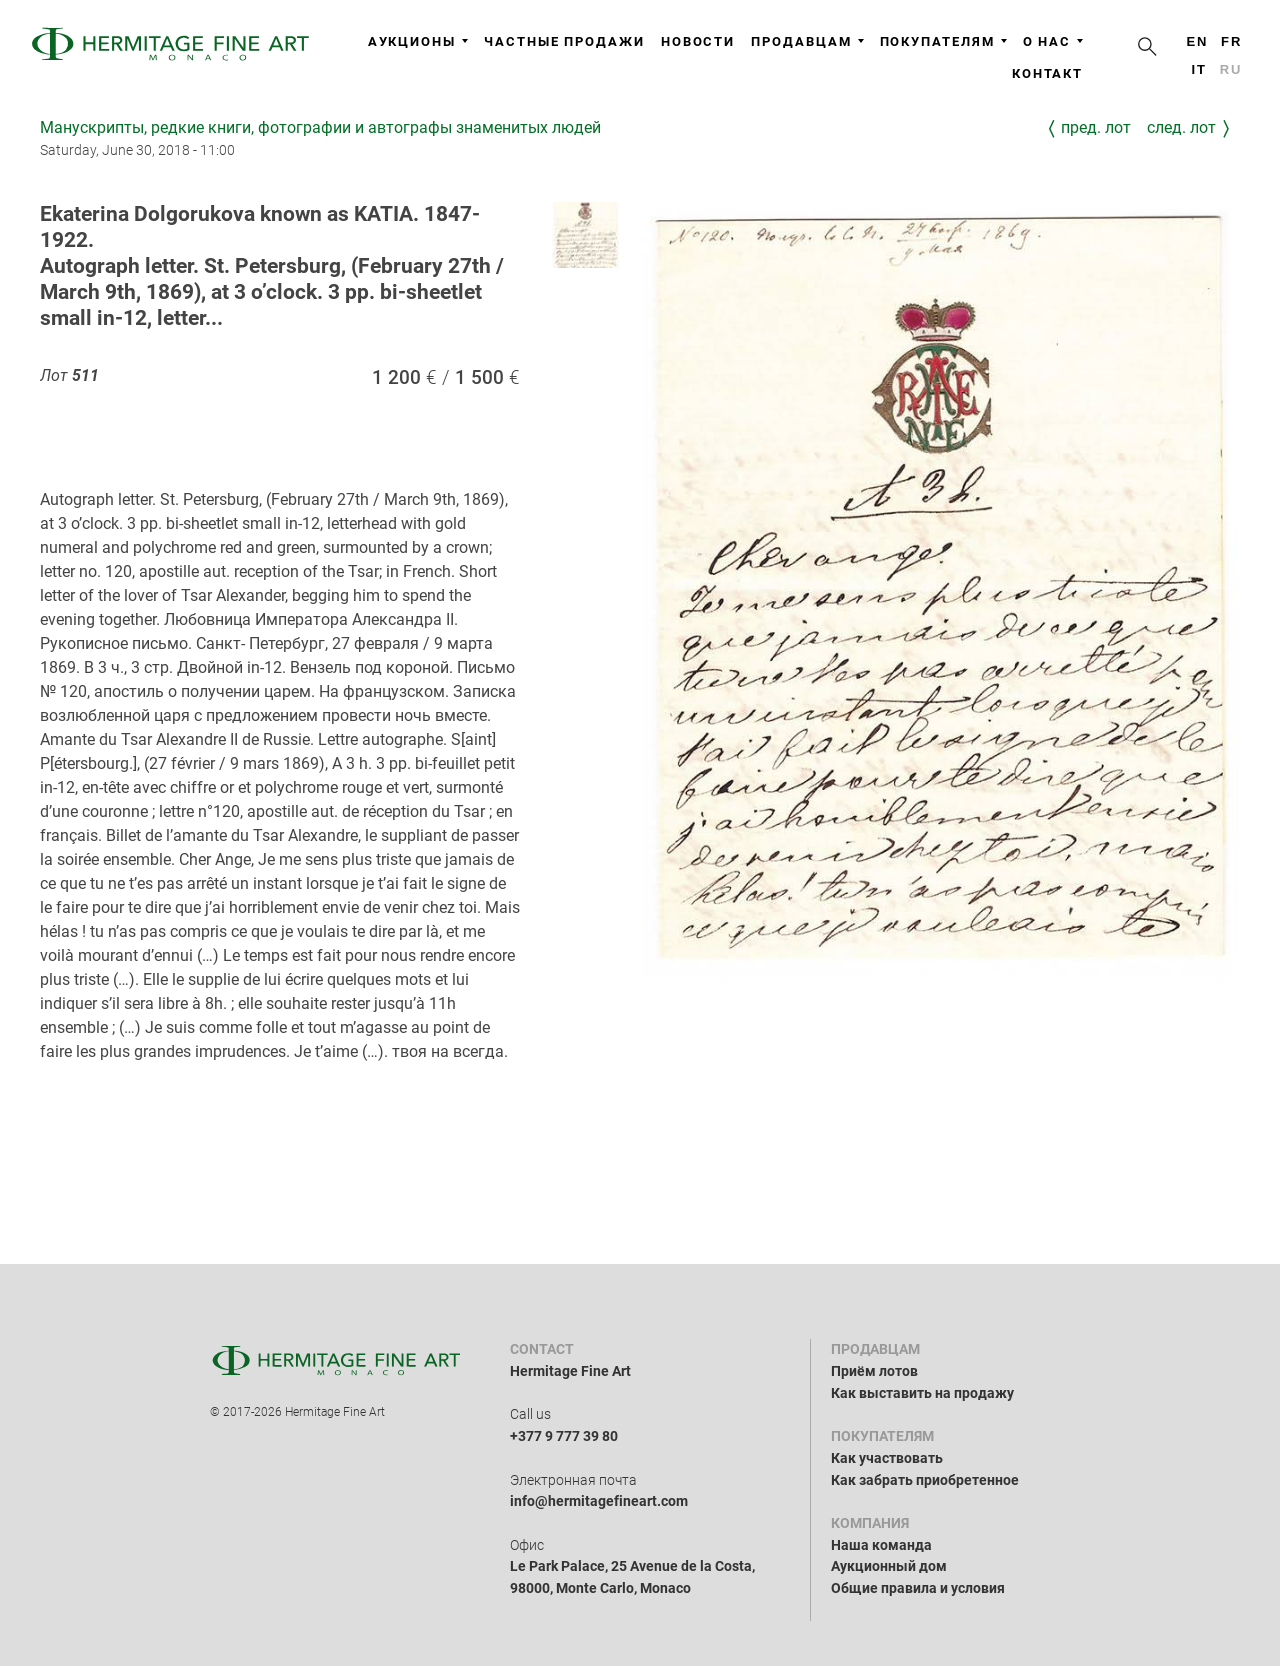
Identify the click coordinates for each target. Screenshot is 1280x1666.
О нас (1053, 41)
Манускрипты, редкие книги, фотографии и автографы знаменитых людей (320, 127)
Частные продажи (564, 41)
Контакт (1047, 73)
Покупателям (943, 41)
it (1198, 69)
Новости (698, 41)
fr (1231, 41)
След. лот (1181, 127)
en (1197, 41)
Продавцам (807, 41)
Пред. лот (1096, 127)
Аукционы (418, 41)
